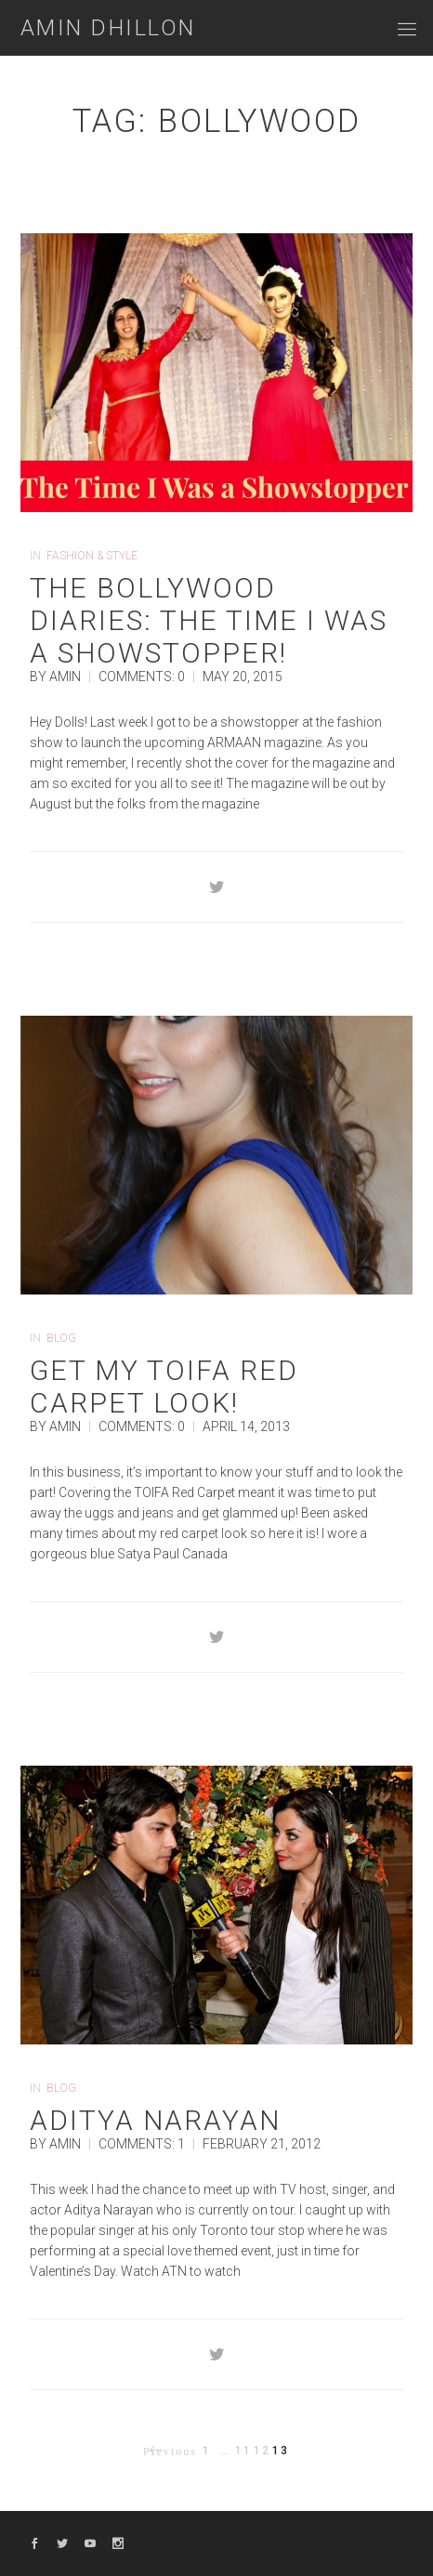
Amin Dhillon (108, 28)
